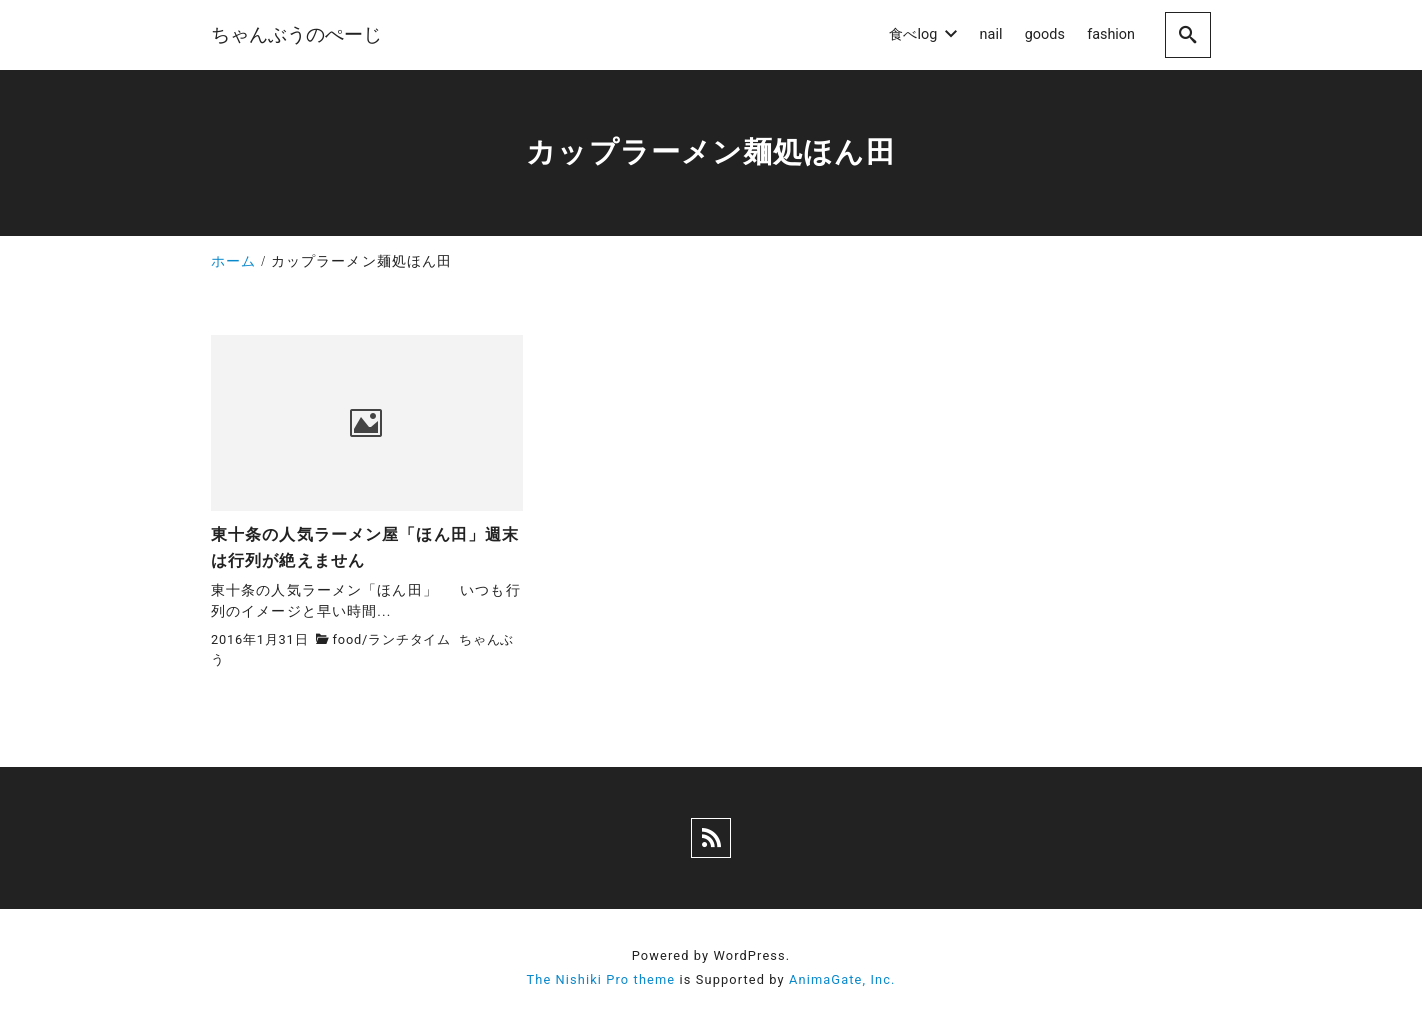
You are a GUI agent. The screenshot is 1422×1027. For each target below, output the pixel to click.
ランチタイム (409, 639)
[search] (1188, 34)
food (347, 639)
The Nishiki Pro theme (600, 979)
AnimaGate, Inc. (842, 979)
